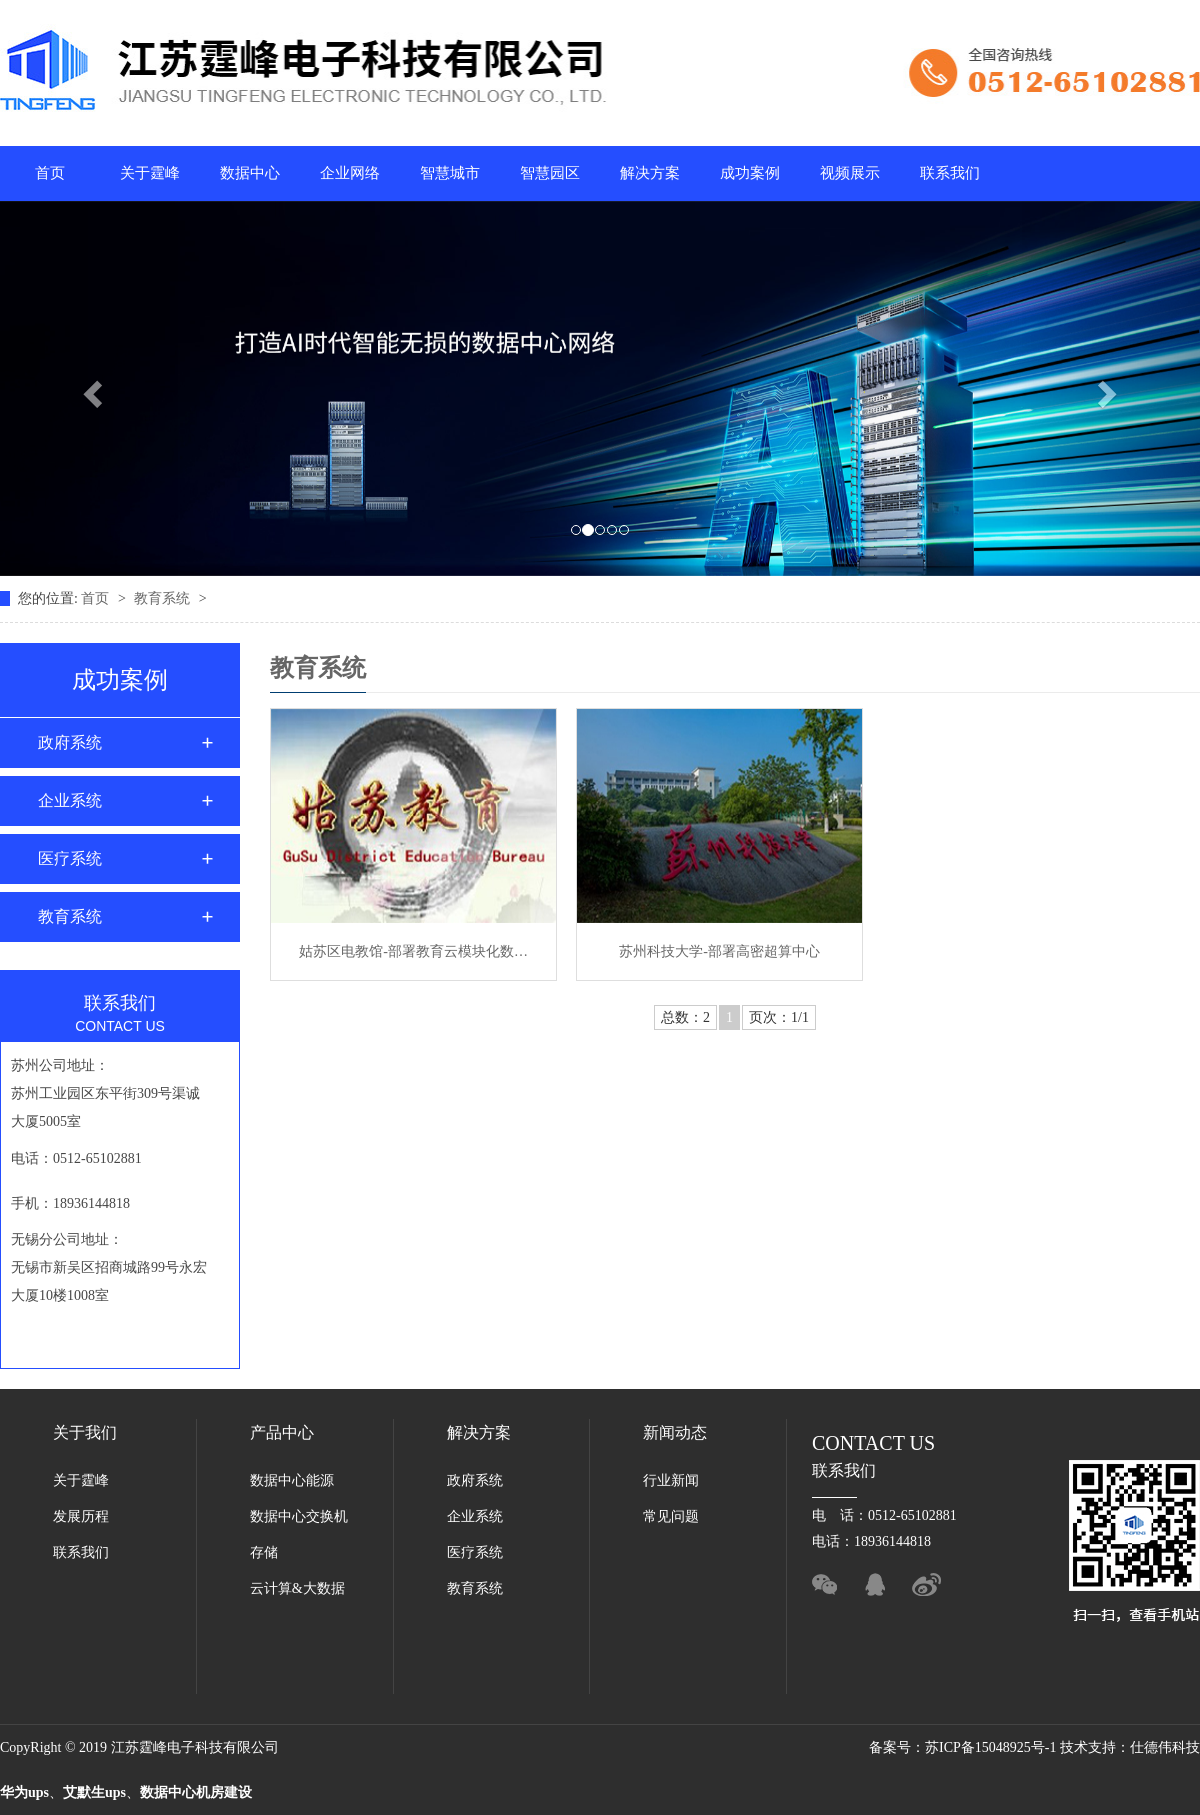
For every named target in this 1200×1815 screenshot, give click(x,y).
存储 (264, 1552)
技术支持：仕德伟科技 (1130, 1747)
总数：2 (685, 1017)
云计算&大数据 (297, 1588)
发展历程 (81, 1516)
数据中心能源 (292, 1480)
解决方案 (650, 173)
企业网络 (350, 173)
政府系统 (70, 742)
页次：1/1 (779, 1017)
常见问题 (671, 1516)
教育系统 (164, 598)
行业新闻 (671, 1480)
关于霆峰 (150, 173)
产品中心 (282, 1432)
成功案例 (750, 173)
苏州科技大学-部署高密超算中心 (719, 951)
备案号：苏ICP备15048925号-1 (964, 1747)
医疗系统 (70, 858)
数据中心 (250, 173)
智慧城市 (450, 173)
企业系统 (70, 800)
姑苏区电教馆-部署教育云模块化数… (413, 951)
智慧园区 (550, 173)
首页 (50, 173)
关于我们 (85, 1432)
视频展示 (850, 173)
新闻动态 (675, 1432)
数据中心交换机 (299, 1516)
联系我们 (950, 173)
